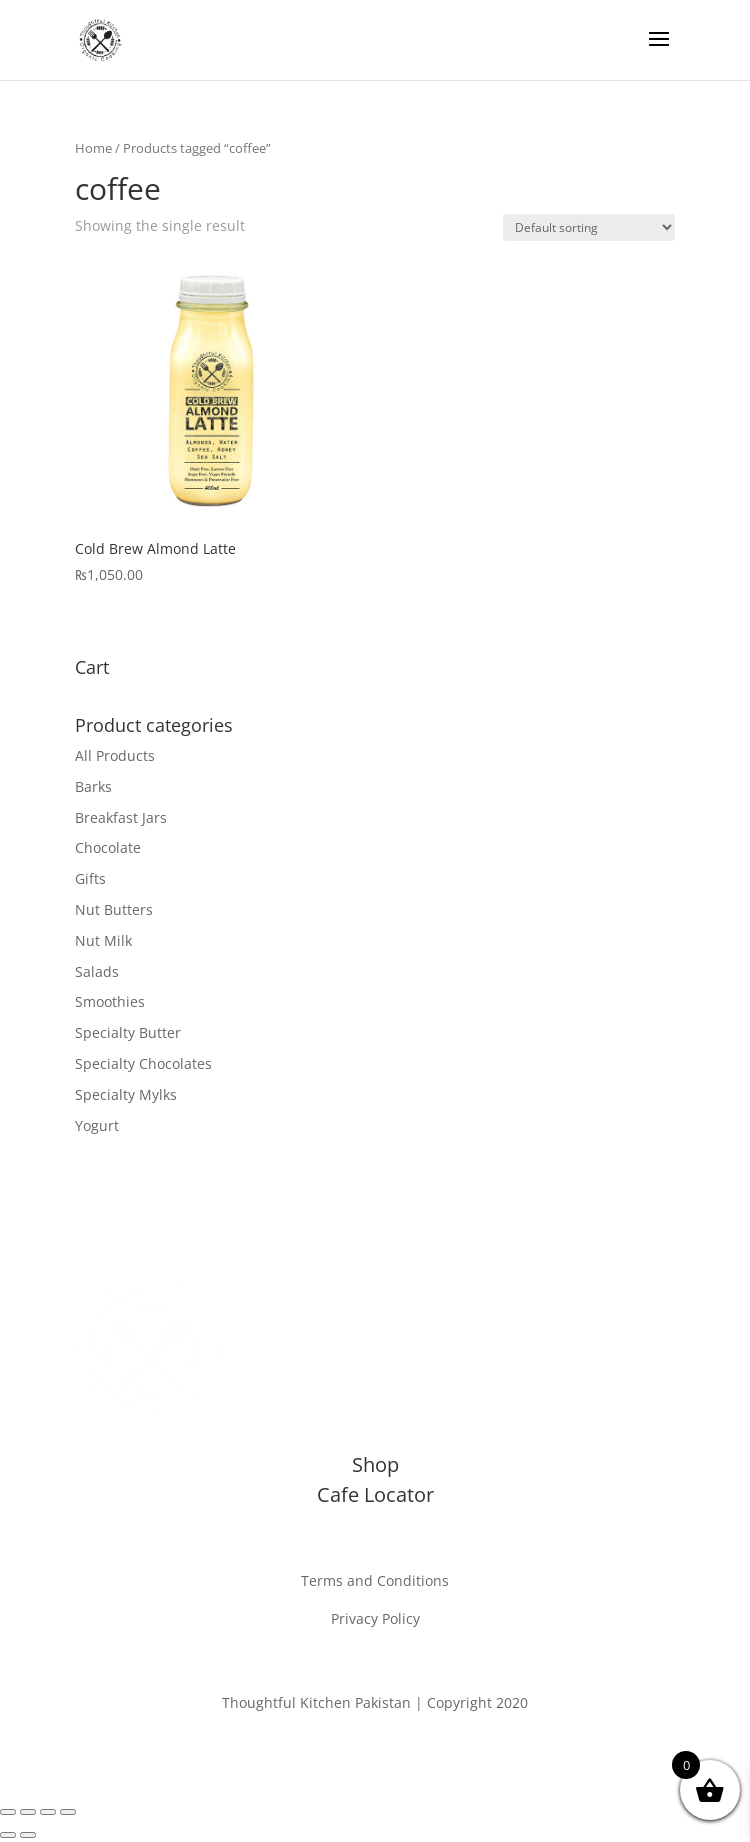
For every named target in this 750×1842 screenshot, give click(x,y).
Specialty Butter (128, 1032)
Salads (97, 971)
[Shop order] (589, 227)
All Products (115, 755)
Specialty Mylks (126, 1094)
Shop (375, 1464)
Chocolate (108, 847)
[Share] (48, 1812)
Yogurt (97, 1125)
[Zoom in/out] (8, 1812)
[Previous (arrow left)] (8, 1835)
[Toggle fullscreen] (28, 1812)
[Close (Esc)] (68, 1812)
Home (93, 148)
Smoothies (110, 1001)
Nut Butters (114, 909)
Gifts (90, 878)
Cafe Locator (375, 1494)
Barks (93, 786)
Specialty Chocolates (143, 1063)
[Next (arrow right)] (28, 1835)
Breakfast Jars (121, 817)
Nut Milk (103, 940)
